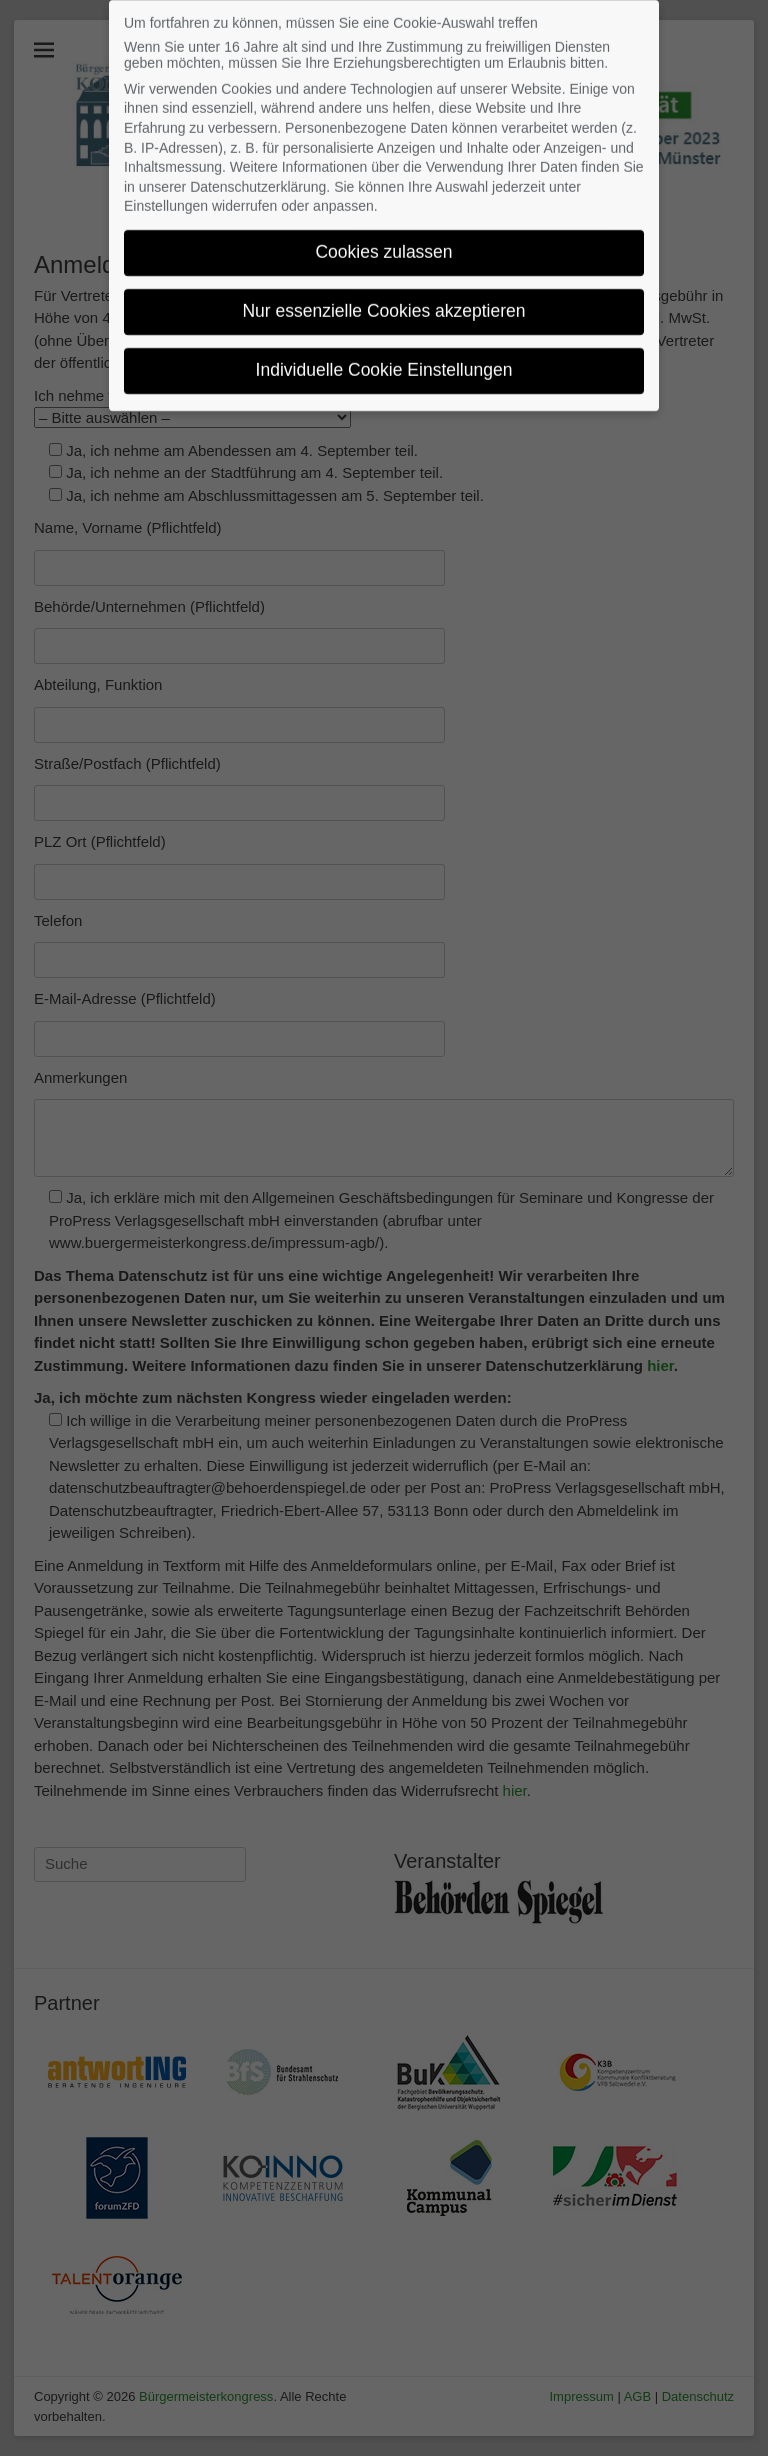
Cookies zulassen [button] (383, 236)
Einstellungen (166, 190)
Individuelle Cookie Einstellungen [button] (384, 354)
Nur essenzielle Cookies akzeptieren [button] (383, 295)
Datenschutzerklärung (258, 170)
